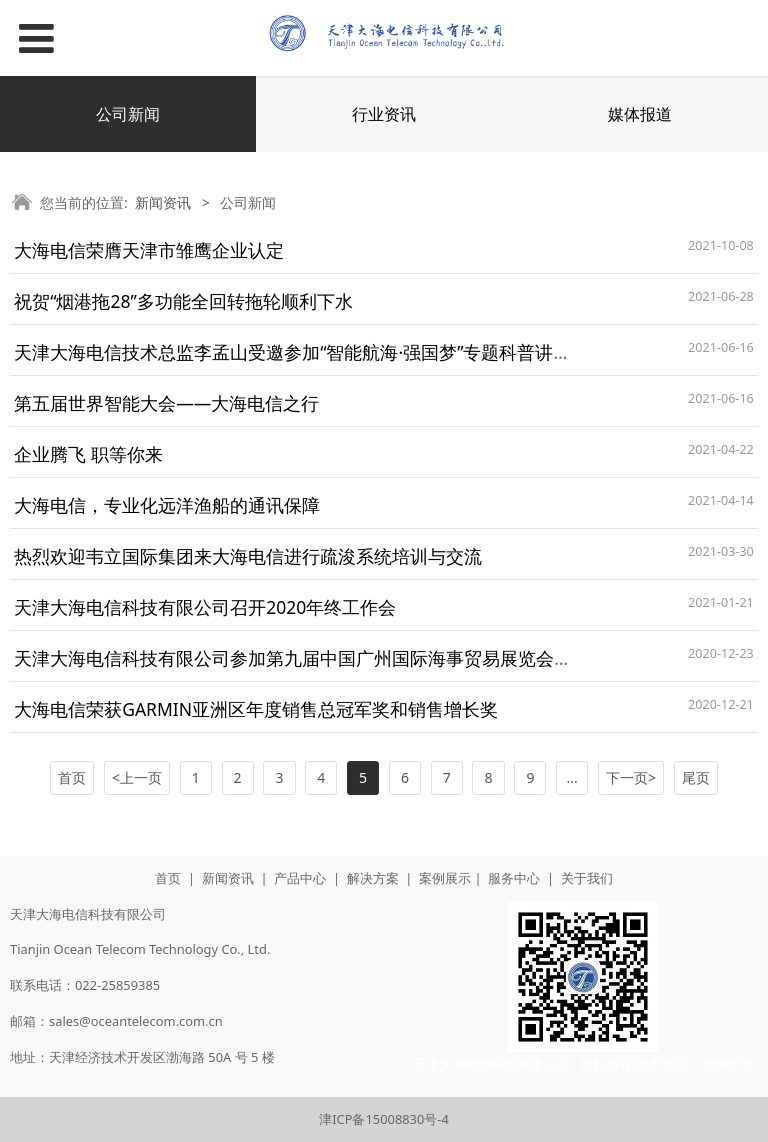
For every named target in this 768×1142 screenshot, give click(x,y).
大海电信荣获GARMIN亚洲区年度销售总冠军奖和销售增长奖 (256, 709)
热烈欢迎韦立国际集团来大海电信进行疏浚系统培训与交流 (248, 556)
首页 (168, 878)
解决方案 (373, 878)
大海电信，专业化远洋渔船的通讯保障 (167, 505)
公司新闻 (128, 114)
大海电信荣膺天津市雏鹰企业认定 (149, 250)
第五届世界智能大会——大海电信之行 (166, 403)
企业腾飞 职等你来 (88, 454)
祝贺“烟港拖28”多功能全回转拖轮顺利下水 (183, 301)
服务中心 (514, 878)
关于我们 (587, 878)
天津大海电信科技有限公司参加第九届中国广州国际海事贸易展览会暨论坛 (311, 658)
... (572, 777)
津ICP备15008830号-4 (384, 1119)
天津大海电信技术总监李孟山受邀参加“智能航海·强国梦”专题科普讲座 (292, 352)
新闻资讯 (163, 202)
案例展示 (445, 878)
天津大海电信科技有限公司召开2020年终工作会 (205, 607)
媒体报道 (640, 114)
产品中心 (300, 878)
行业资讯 (384, 114)
